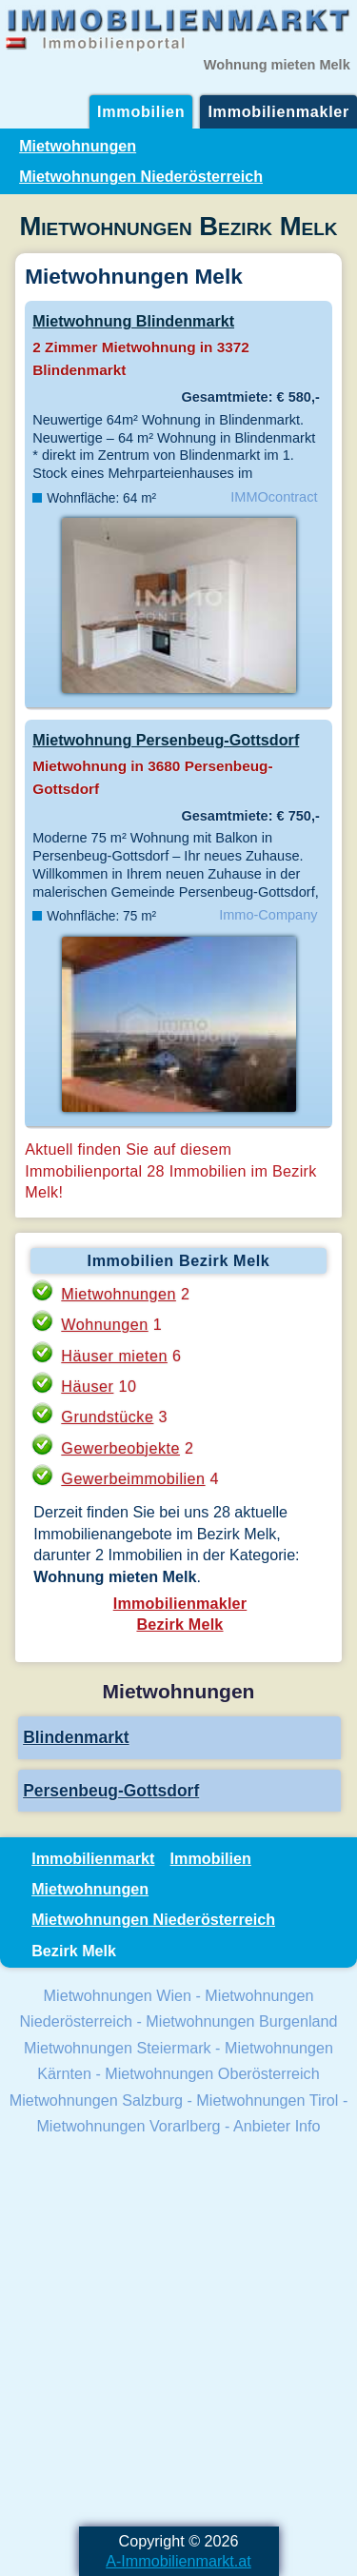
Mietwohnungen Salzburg (96, 2100)
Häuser (87, 1386)
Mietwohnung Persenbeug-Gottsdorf (165, 739)
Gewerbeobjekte (120, 1447)
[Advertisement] (178, 2333)
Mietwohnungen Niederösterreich (141, 176)
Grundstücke (107, 1416)
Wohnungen (104, 1324)
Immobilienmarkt (92, 1858)
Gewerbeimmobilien (133, 1478)
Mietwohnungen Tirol (267, 2100)
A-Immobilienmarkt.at (178, 2560)
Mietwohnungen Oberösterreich (212, 2073)
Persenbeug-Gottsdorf (111, 1790)
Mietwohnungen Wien (117, 1995)
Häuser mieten (114, 1355)
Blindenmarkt (76, 1737)
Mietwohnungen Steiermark (117, 2047)
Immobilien (141, 111)
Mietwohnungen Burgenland (241, 2021)
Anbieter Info (277, 2125)
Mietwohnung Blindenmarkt (133, 320)
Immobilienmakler (278, 111)
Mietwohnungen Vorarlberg (128, 2125)
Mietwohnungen (77, 145)
